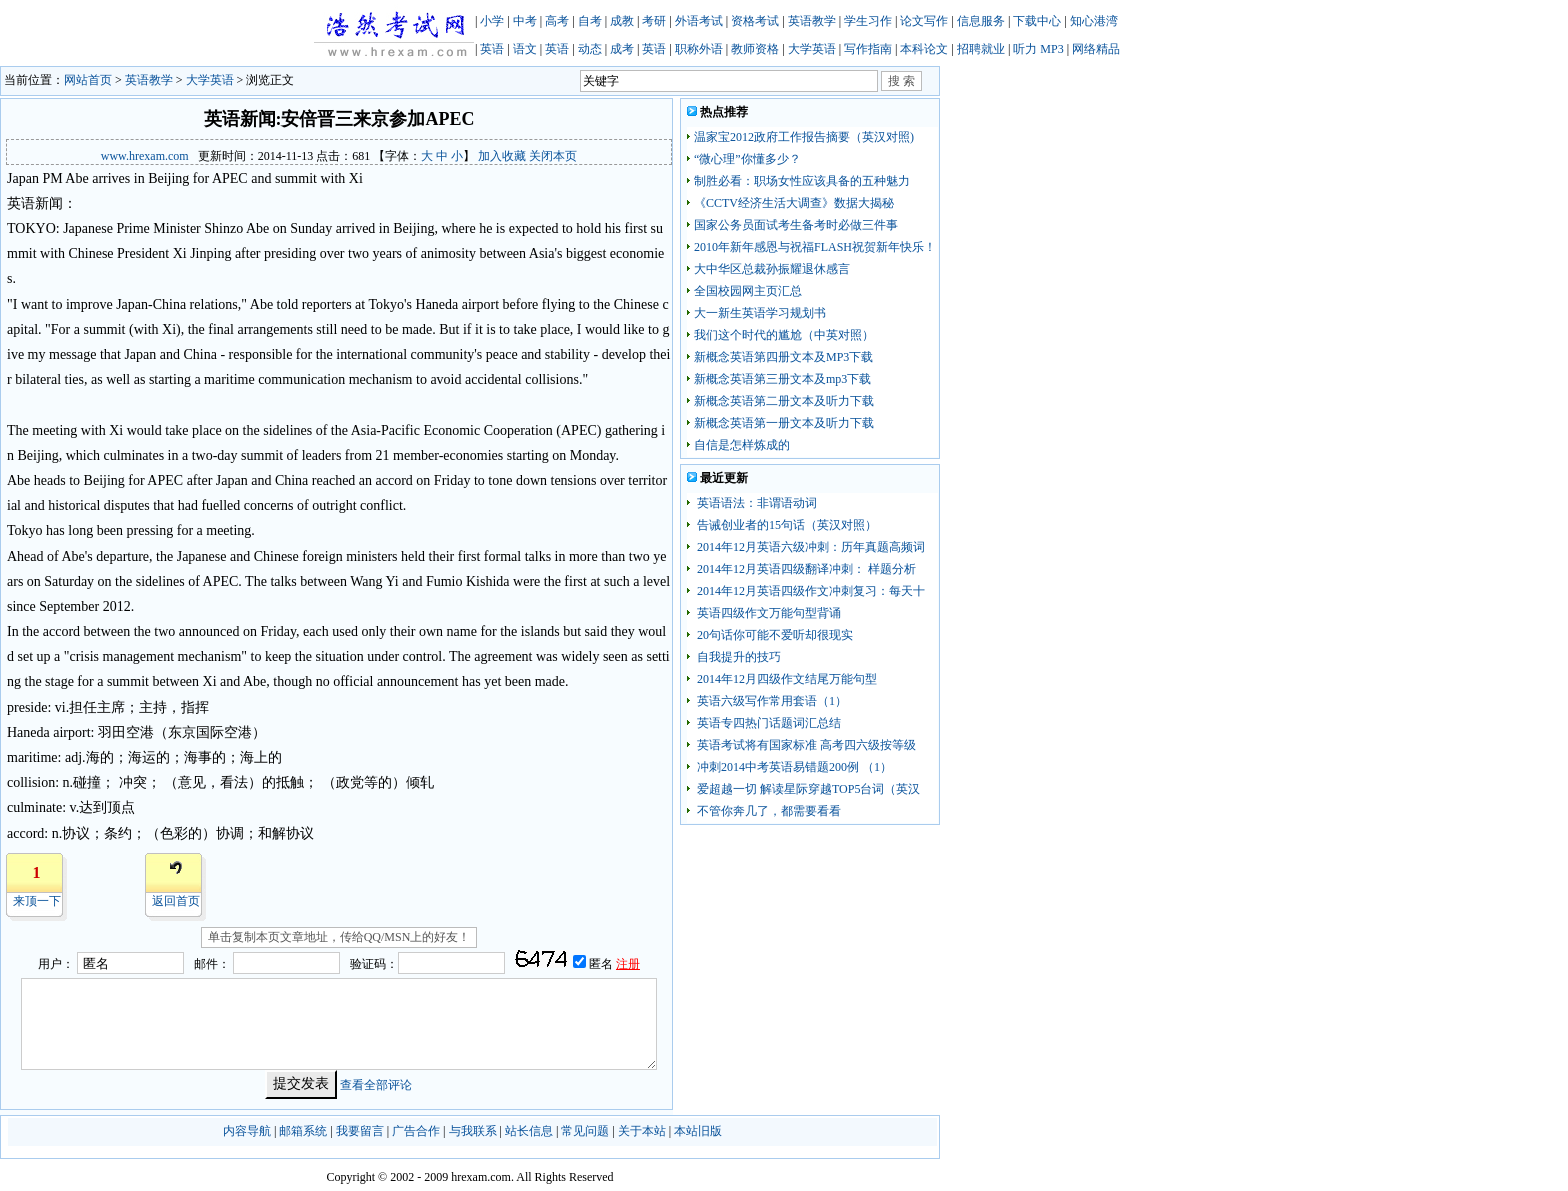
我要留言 (360, 1131)
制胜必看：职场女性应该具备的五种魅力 (802, 181)
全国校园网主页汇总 (748, 291)
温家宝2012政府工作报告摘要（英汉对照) (804, 137)
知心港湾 (1094, 21)
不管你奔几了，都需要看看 (767, 811)
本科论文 (924, 49)
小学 (492, 21)
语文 (525, 49)
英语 (492, 49)
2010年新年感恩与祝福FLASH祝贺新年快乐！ (815, 247)
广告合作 (416, 1131)
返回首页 (176, 901)
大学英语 (812, 49)
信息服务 (981, 21)
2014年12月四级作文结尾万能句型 (785, 679)
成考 (622, 49)
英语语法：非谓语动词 (755, 503)
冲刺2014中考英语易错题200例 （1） (793, 767)
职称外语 (699, 49)
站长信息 (529, 1131)
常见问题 (585, 1131)
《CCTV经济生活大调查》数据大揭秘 (794, 203)
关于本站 (642, 1131)
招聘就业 (981, 49)
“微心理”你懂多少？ (747, 159)
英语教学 (812, 21)
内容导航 (247, 1131)
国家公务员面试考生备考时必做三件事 (796, 225)
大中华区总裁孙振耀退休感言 (772, 269)
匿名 (602, 964)
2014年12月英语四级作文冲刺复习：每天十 (809, 591)
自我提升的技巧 (737, 657)
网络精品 (1096, 49)
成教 (622, 21)
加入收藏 (502, 156)
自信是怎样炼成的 (742, 445)
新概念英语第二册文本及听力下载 (784, 401)
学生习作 (868, 21)
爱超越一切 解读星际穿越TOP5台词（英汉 (807, 789)
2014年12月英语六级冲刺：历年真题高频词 (809, 547)
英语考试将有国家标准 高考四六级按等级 (805, 745)
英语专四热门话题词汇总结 (767, 723)
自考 (590, 21)
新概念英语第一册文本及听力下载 (784, 423)
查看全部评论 (376, 1084)
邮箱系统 (303, 1131)
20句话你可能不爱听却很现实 (773, 635)
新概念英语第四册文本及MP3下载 (783, 357)
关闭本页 (553, 156)
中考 (525, 21)
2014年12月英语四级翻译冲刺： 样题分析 (805, 569)
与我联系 (473, 1131)
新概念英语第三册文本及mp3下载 (782, 379)
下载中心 (1037, 21)
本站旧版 (698, 1131)
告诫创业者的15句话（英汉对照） (785, 525)
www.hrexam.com (145, 156)
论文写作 (924, 21)
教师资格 (755, 49)
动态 (590, 49)
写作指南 (868, 49)
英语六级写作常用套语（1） (770, 701)
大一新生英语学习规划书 (760, 313)
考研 (654, 21)
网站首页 (88, 80)
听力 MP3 (1038, 49)
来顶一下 (37, 901)
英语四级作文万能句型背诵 (767, 613)
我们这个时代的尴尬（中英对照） (784, 335)
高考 (557, 21)
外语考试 (699, 21)
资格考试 (755, 21)
